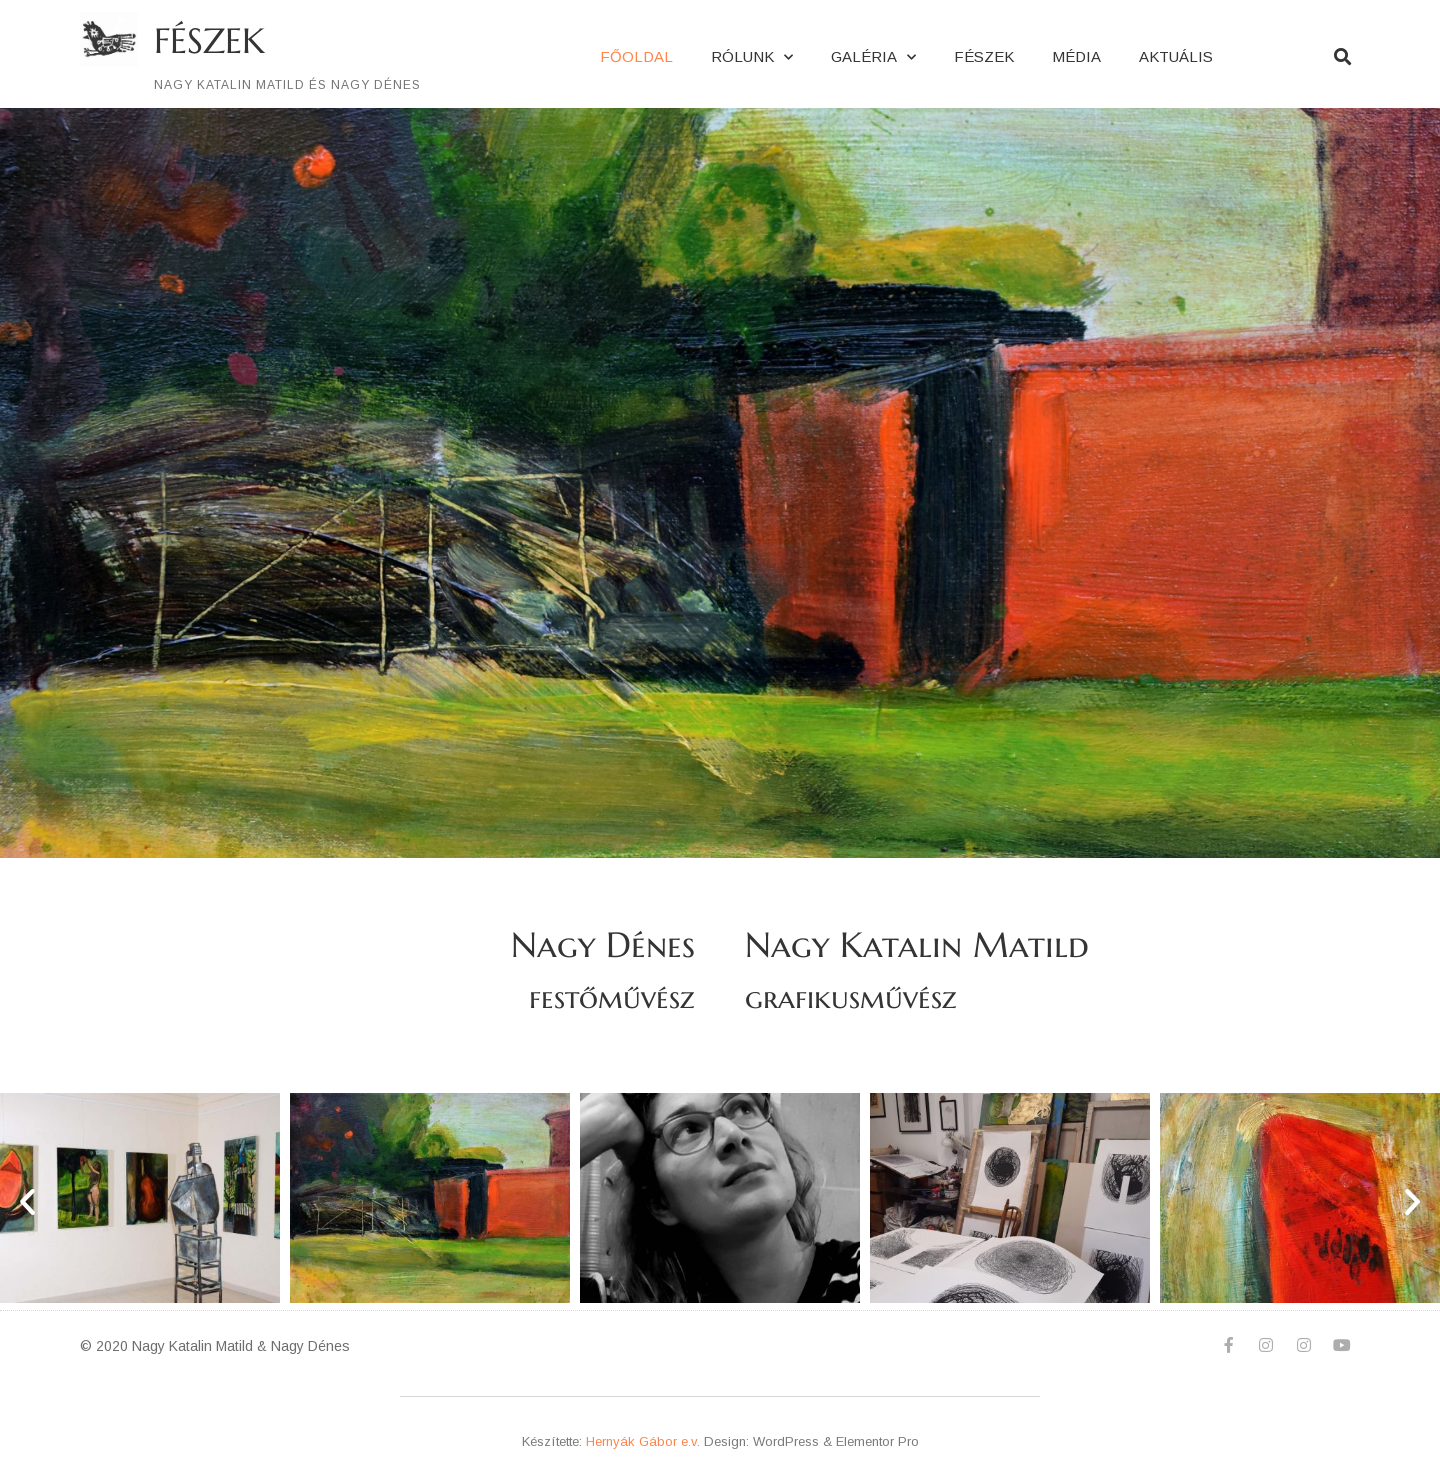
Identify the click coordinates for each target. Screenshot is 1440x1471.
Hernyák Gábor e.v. (643, 1441)
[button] (27, 1201)
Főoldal (636, 56)
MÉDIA (1076, 56)
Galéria (873, 57)
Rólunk (752, 57)
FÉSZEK (209, 41)
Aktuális (1176, 56)
